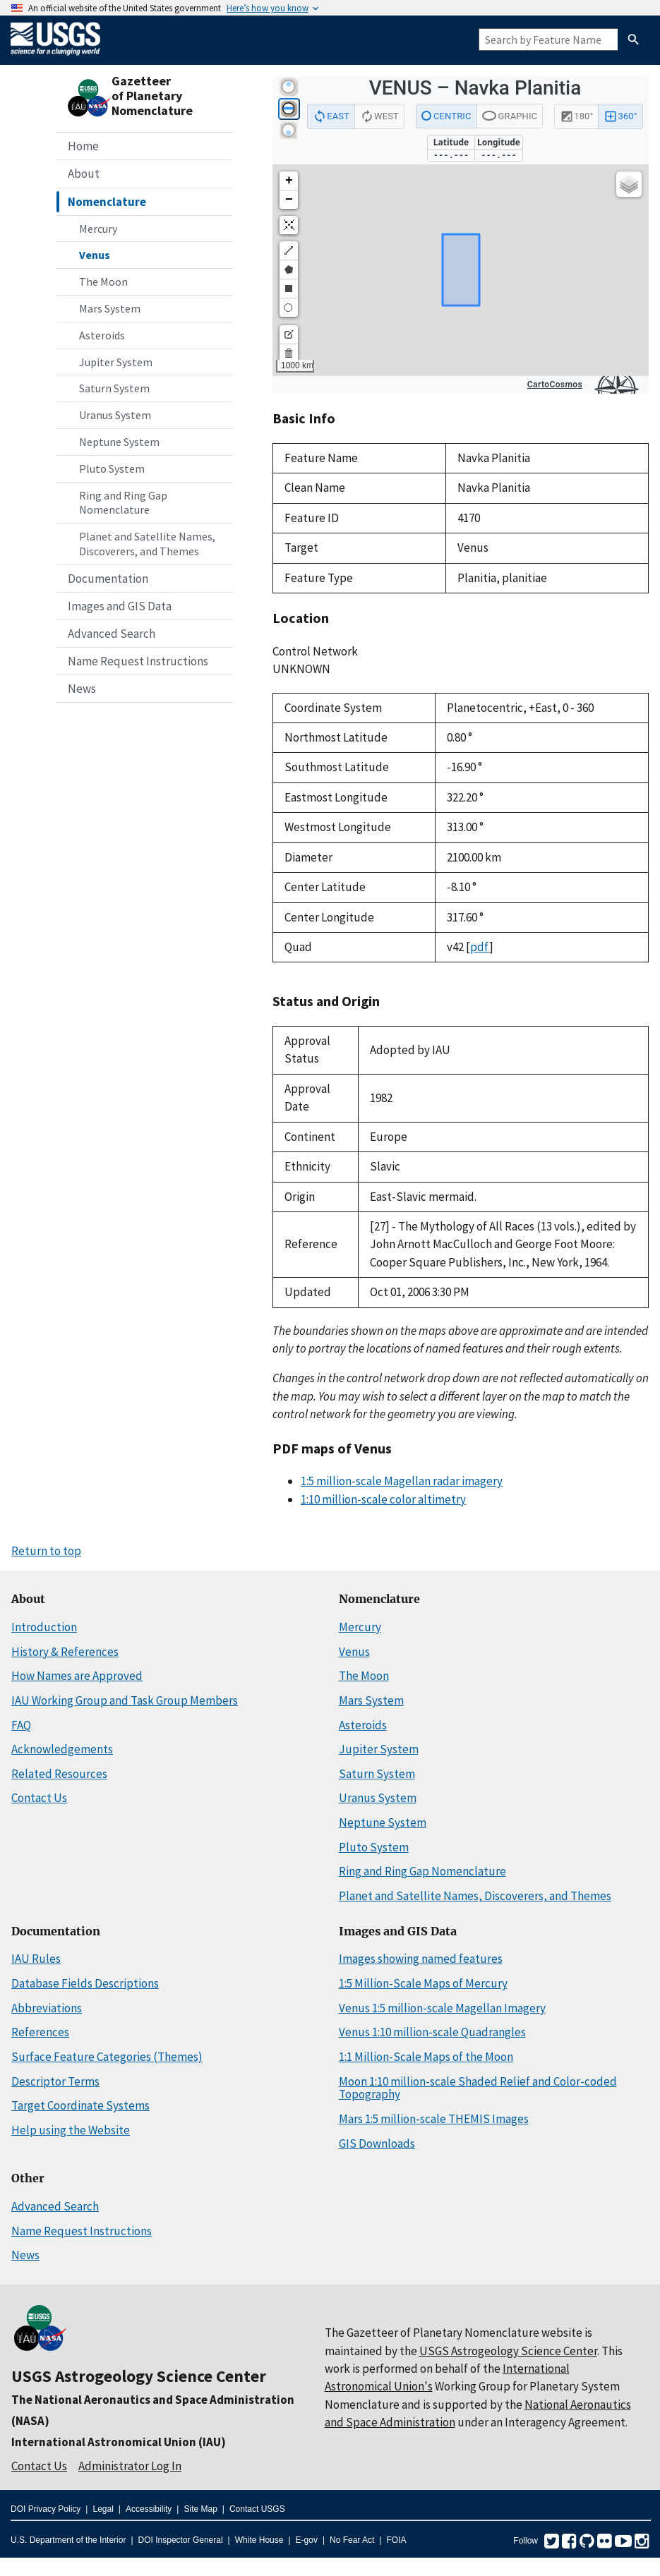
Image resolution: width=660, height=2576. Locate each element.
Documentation (108, 578)
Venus (94, 255)
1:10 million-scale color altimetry (383, 1499)
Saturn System (114, 388)
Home (83, 146)
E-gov (307, 2540)
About (84, 173)
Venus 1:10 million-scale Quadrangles (432, 2032)
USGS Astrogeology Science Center (138, 2376)
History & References (65, 1651)
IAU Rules (36, 1958)
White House (259, 2540)
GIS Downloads (377, 2143)
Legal (102, 2509)
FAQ (21, 1725)
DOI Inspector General (180, 2540)
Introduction (44, 1627)
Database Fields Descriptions (85, 1983)
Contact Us (39, 1798)
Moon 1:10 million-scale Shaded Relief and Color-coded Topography (478, 2088)
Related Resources (59, 1774)
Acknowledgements (62, 1749)
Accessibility (149, 2509)
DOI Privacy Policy (45, 2509)
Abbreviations (46, 2008)
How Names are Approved (77, 1675)
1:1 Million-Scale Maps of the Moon (426, 2056)
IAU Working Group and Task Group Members (124, 1700)
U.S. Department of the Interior (68, 2540)
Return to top (46, 1551)
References (40, 2032)
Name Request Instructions (138, 661)
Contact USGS (257, 2509)
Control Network (315, 651)
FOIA (397, 2540)
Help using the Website (70, 2130)
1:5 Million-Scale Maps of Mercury (423, 1983)
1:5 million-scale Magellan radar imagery (402, 1481)
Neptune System (119, 442)
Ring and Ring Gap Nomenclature (123, 502)
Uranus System (115, 415)
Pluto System (112, 468)
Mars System (109, 308)
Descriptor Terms (55, 2081)
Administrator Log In (129, 2466)
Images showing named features (421, 1958)
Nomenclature (107, 202)
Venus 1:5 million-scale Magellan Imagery (442, 2008)
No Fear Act (352, 2540)
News (82, 688)
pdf (479, 947)
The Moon (103, 281)
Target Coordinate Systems (80, 2105)
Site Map (200, 2509)
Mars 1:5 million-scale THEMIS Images (434, 2119)
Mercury (98, 229)
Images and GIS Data (120, 606)
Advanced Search (111, 633)
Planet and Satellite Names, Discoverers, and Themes (147, 543)
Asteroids (102, 335)
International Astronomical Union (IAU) (118, 2442)
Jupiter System (115, 362)
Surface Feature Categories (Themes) (107, 2056)
